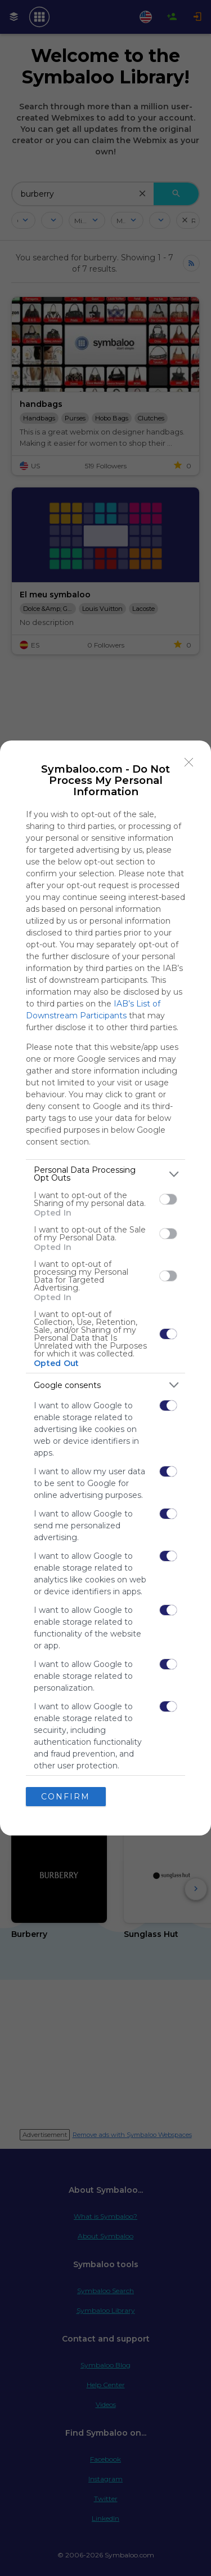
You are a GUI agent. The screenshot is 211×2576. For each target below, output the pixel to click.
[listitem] (105, 1174)
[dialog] (105, 1288)
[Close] (189, 762)
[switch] (168, 1199)
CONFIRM (65, 1797)
